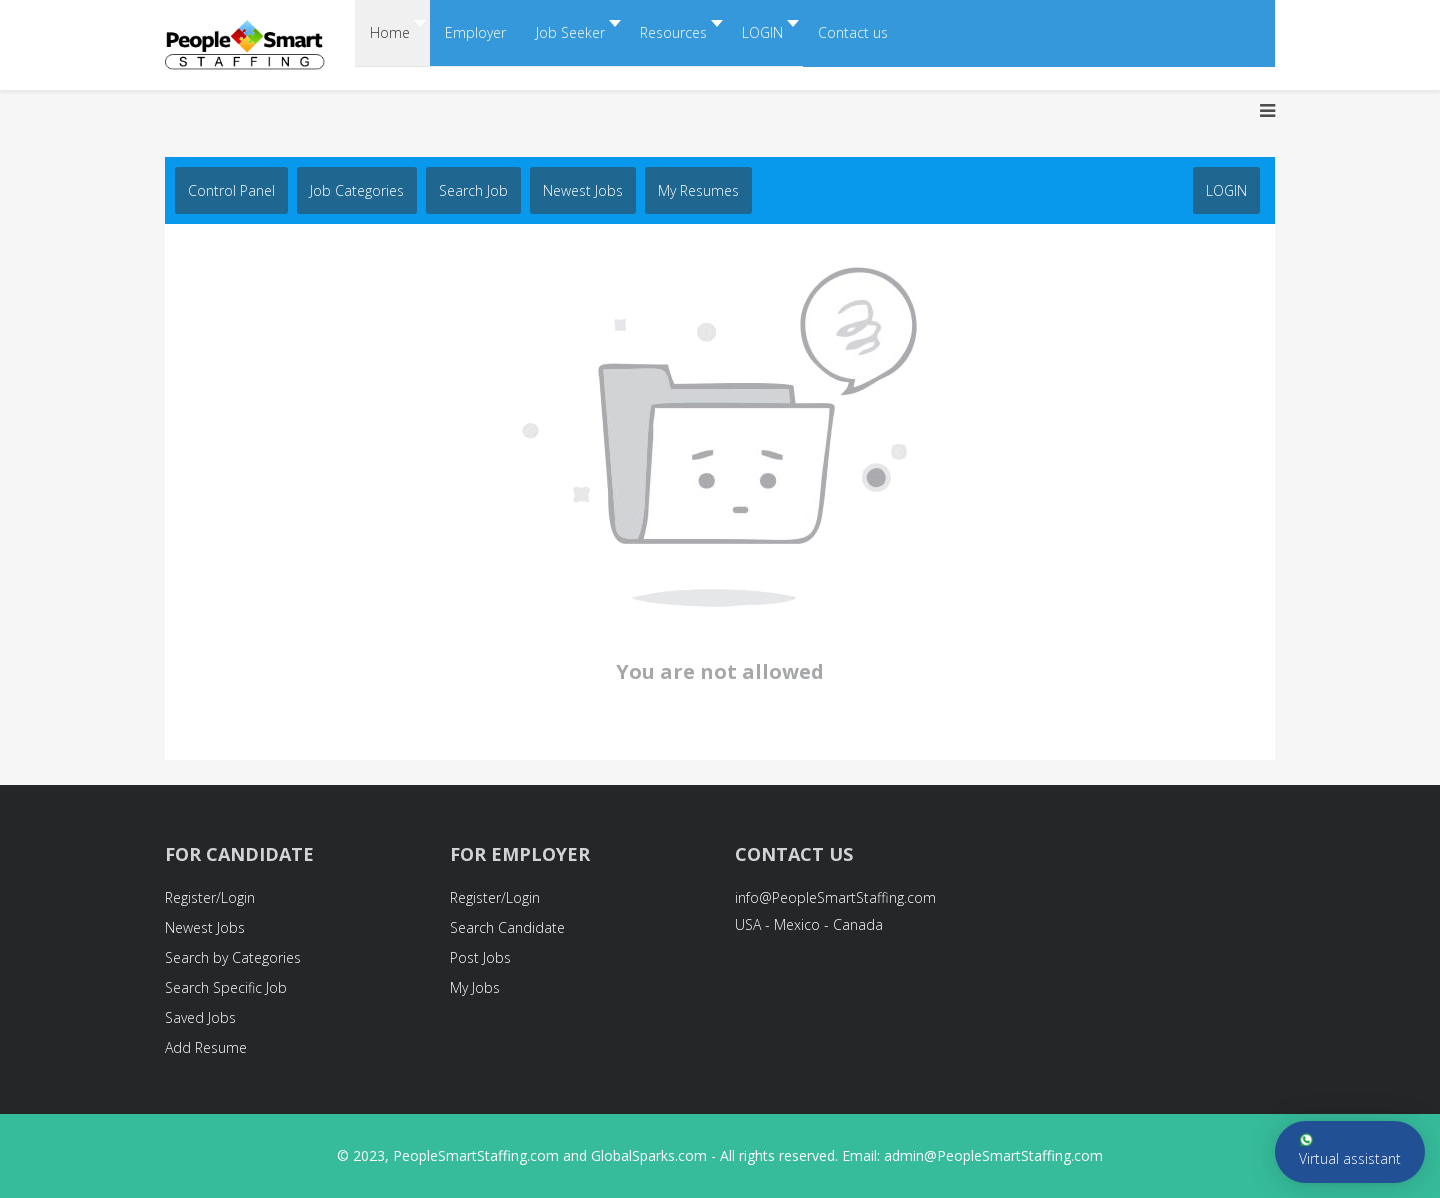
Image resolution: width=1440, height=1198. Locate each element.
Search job (473, 190)
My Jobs (475, 987)
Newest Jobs (583, 190)
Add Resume (206, 1047)
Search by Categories (233, 957)
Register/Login (210, 897)
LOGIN (1226, 190)
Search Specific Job (226, 987)
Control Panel (231, 190)
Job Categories (357, 190)
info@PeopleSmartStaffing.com (835, 897)
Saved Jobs (200, 1017)
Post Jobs (480, 957)
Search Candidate (507, 927)
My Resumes (698, 190)
